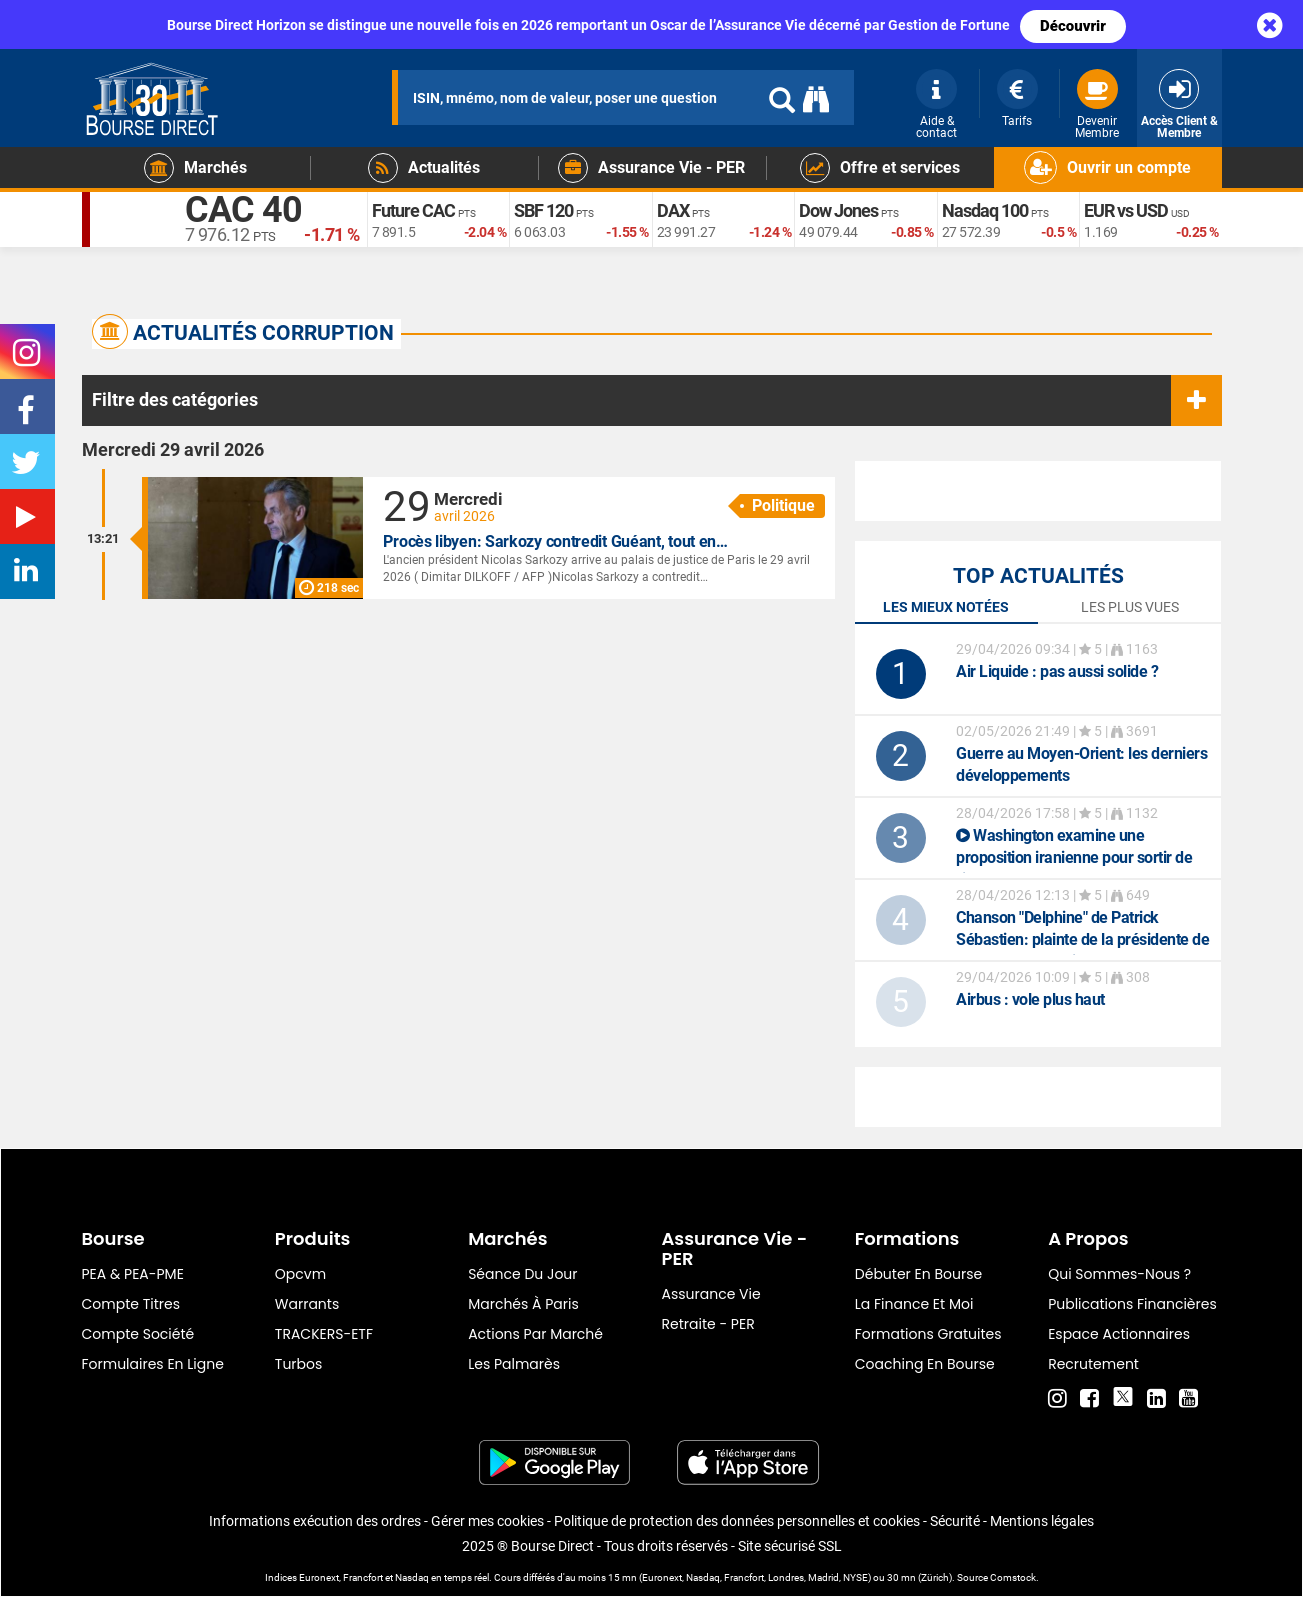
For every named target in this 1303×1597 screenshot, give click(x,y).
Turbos (299, 1364)
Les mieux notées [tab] (946, 607)
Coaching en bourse (925, 1364)
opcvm (300, 1274)
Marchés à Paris (523, 1304)
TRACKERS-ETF (324, 1334)
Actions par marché (535, 1334)
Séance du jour (522, 1274)
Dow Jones (838, 210)
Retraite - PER (707, 1324)
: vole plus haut (1030, 999)
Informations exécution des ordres (315, 1521)
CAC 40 (243, 210)
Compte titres (131, 1304)
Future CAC (413, 210)
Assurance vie (710, 1294)
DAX (673, 210)
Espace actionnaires (1119, 1334)
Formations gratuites (928, 1334)
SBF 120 (543, 210)
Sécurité (955, 1521)
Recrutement (1093, 1364)
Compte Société (138, 1334)
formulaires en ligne (153, 1364)
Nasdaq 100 (985, 210)
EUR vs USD (1126, 210)
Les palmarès (514, 1364)
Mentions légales (1042, 1521)
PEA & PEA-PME (133, 1274)
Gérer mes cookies (487, 1521)
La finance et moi (914, 1304)
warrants (307, 1304)
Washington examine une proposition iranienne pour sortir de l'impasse (1074, 857)
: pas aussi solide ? (1057, 671)
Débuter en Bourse (918, 1274)
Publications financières (1132, 1304)
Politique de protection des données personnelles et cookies (737, 1521)
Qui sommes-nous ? (1119, 1274)
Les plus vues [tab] (1130, 607)
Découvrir (1073, 26)
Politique (783, 505)
